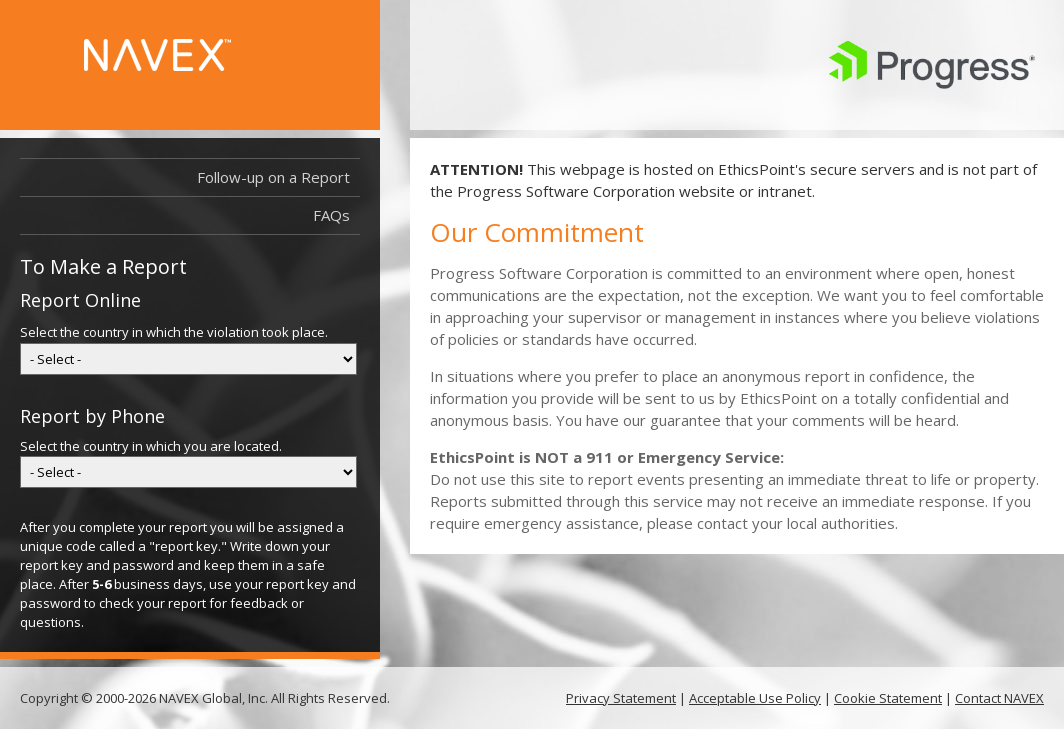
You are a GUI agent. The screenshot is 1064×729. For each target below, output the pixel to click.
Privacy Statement (621, 698)
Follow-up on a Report (278, 177)
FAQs (331, 215)
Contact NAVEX (999, 698)
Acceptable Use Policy (755, 698)
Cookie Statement (888, 698)
